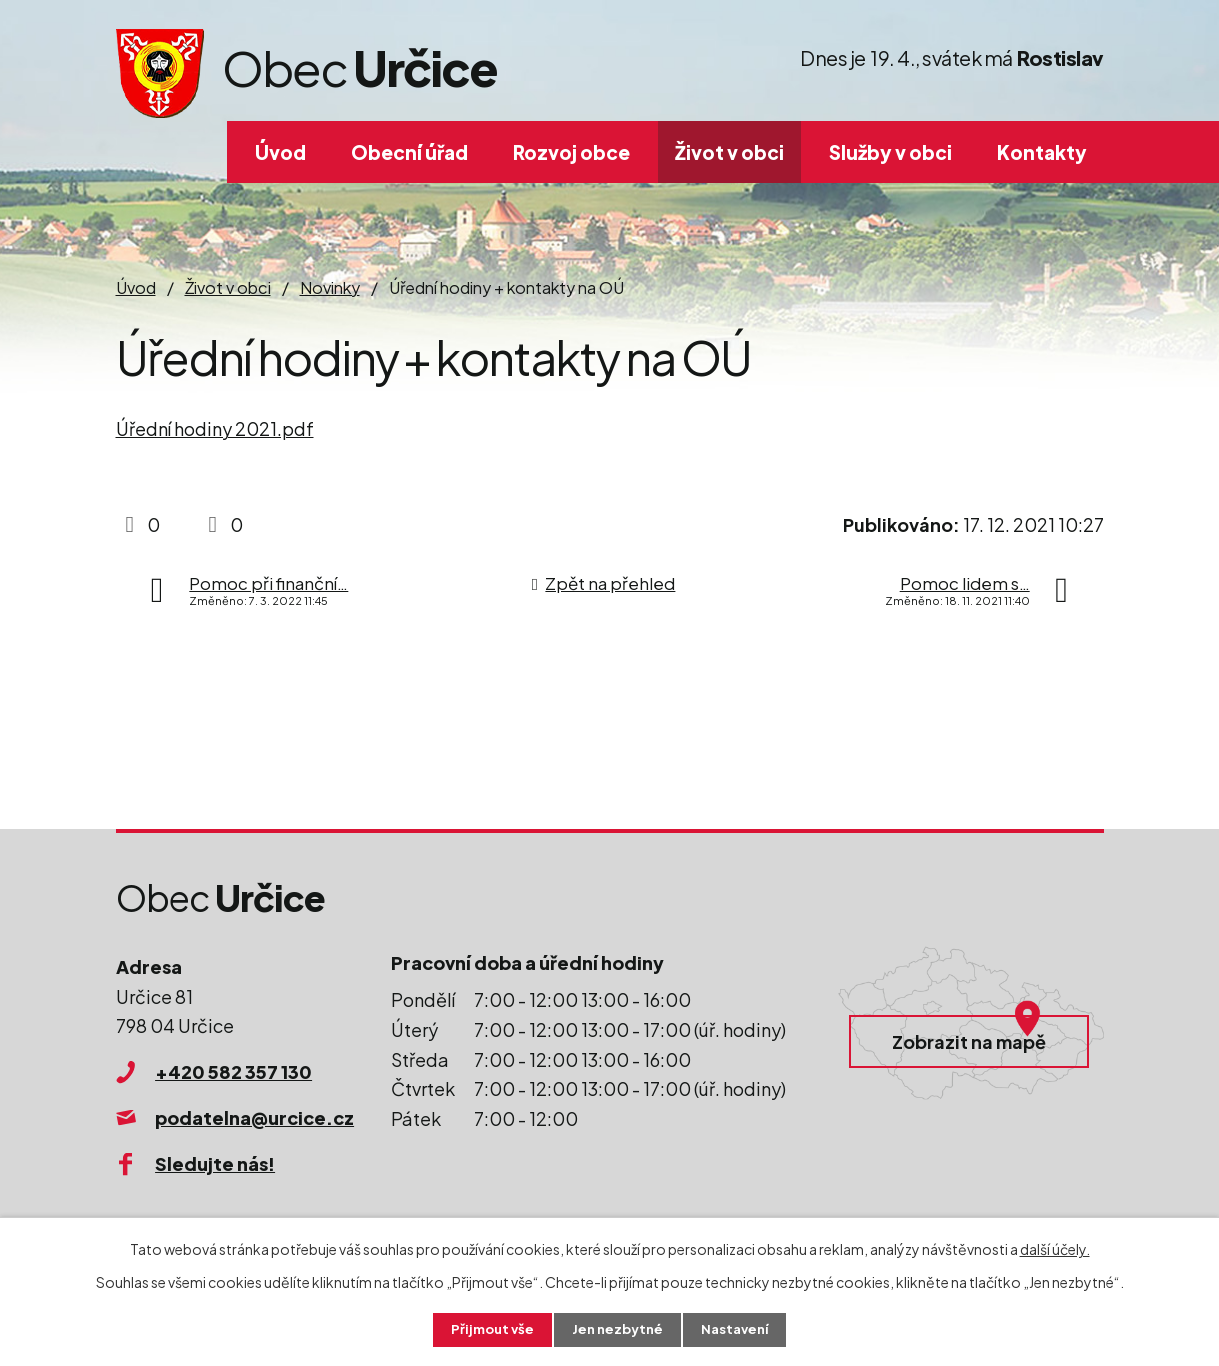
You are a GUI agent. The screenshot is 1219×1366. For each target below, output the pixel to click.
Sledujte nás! (215, 1163)
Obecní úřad (409, 152)
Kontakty (1042, 152)
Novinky (330, 287)
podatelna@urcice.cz (254, 1117)
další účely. (1055, 1247)
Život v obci (729, 152)
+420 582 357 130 (233, 1071)
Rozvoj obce (571, 152)
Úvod (280, 152)
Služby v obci (890, 152)
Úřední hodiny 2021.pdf (215, 428)
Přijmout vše (487, 1329)
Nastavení (739, 1329)
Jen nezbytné (617, 1329)
